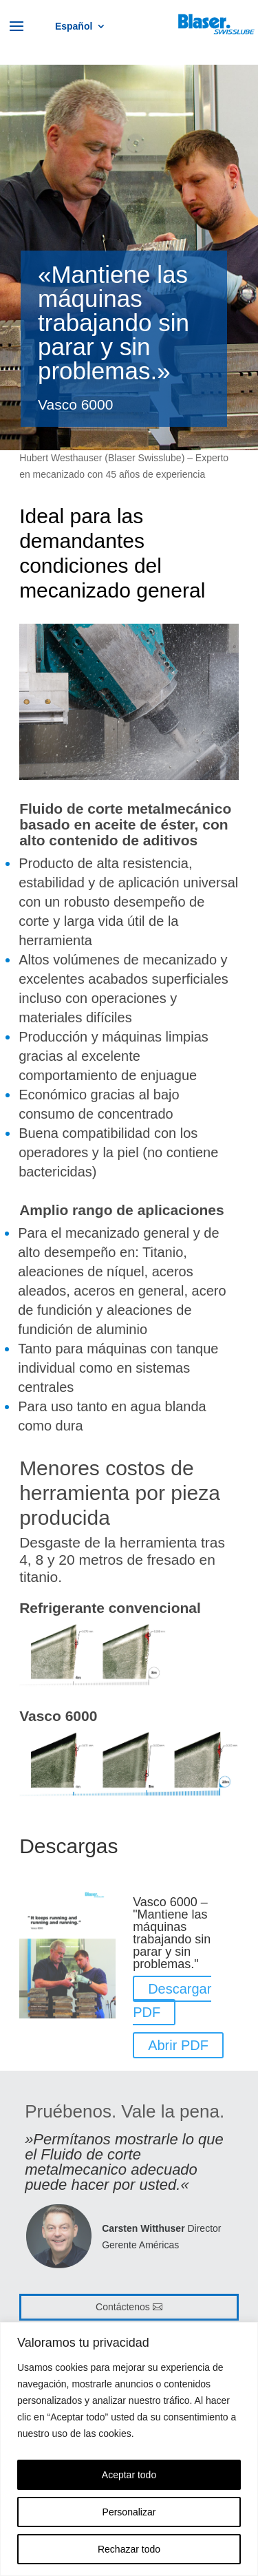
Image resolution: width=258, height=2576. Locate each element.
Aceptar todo (129, 2474)
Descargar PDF (172, 2000)
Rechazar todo (129, 2549)
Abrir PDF (178, 2045)
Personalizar (129, 2511)
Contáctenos (123, 2306)
